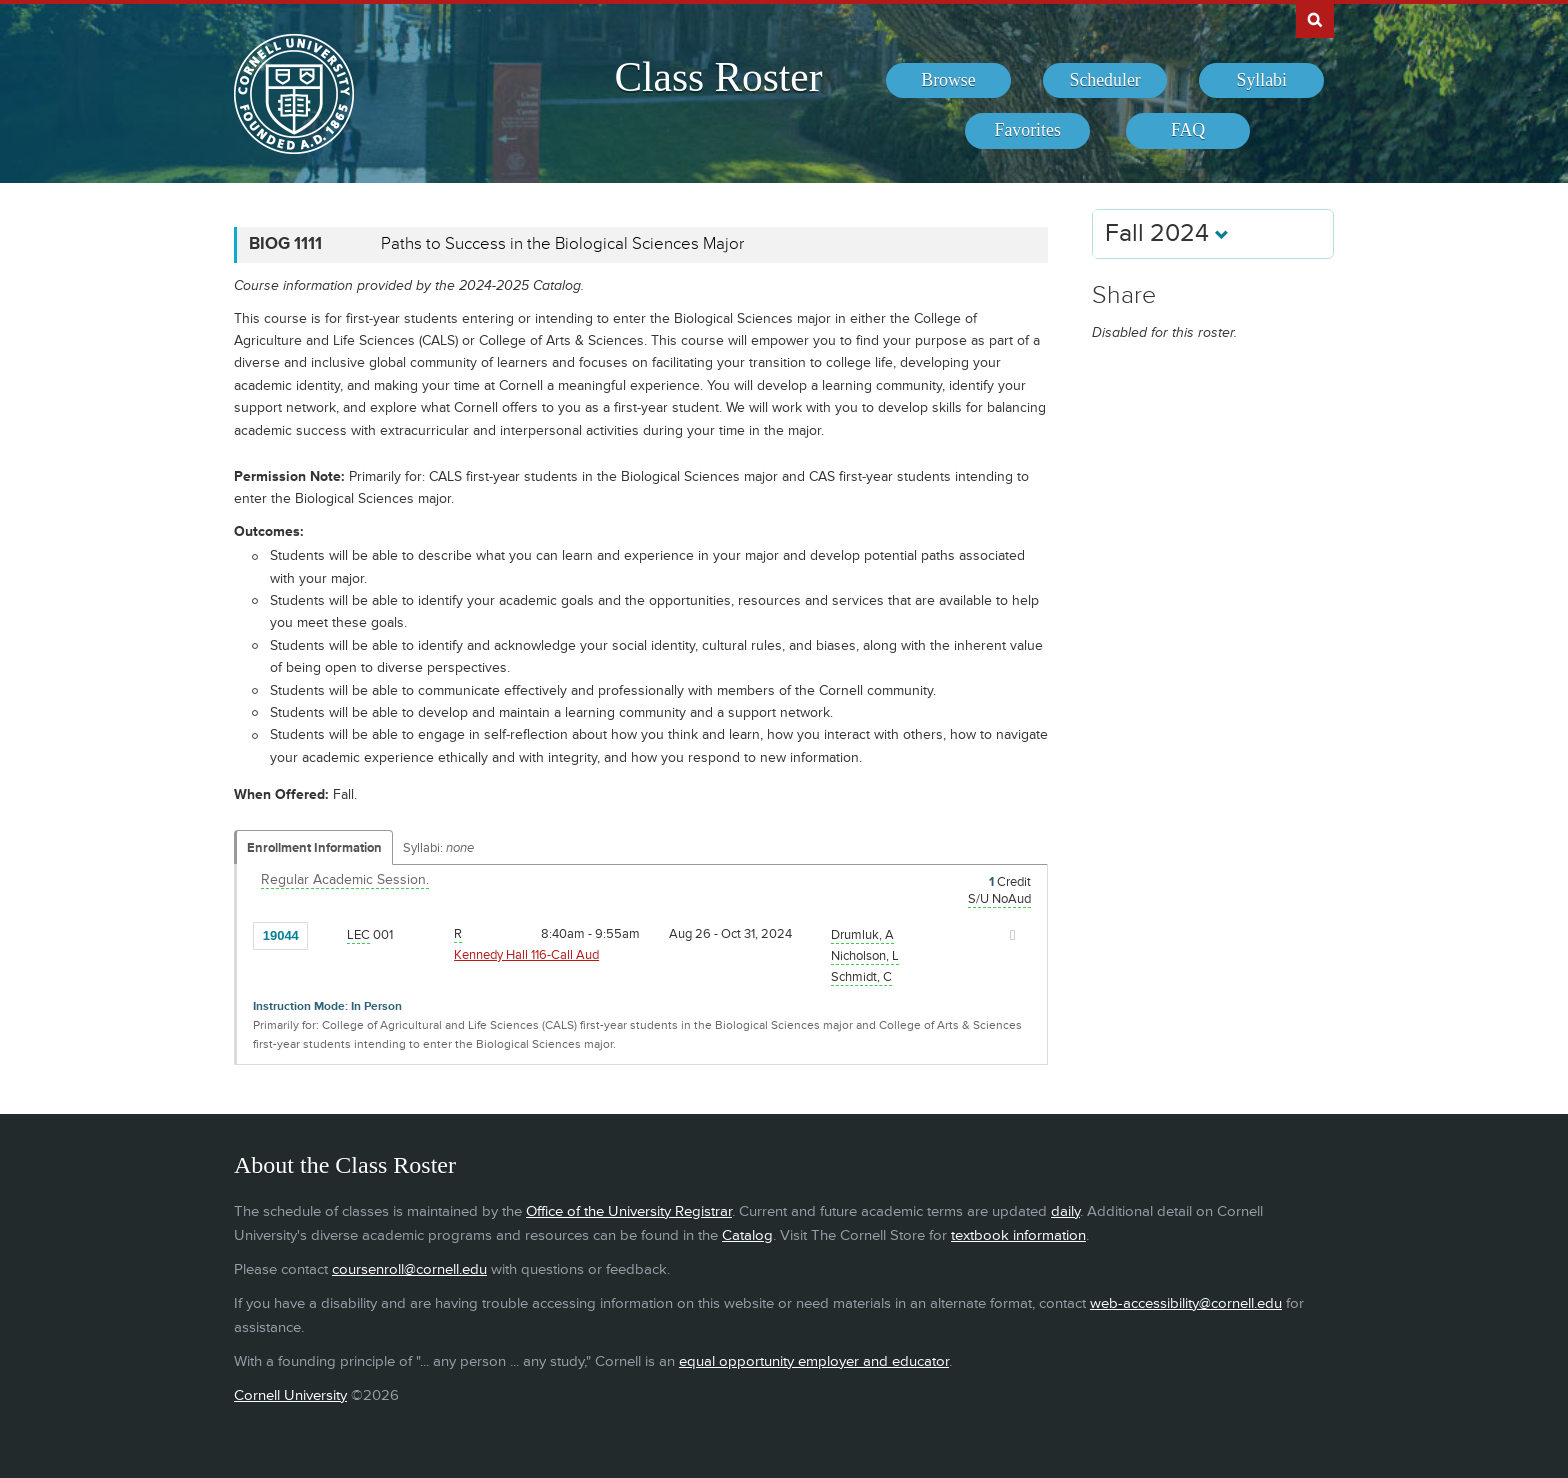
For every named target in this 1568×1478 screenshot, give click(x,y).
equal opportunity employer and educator (814, 1361)
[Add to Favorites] (328, 934)
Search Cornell (1315, 19)
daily (1065, 1211)
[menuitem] (948, 81)
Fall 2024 (1167, 233)
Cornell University (290, 1395)
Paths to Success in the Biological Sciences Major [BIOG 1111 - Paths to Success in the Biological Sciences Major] (562, 244)
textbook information (1018, 1235)
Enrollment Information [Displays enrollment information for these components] (314, 848)
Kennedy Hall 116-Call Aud (526, 955)
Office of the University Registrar (629, 1211)
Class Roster (718, 77)
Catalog (747, 1235)
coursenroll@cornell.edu (409, 1269)
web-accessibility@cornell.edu (1186, 1303)
